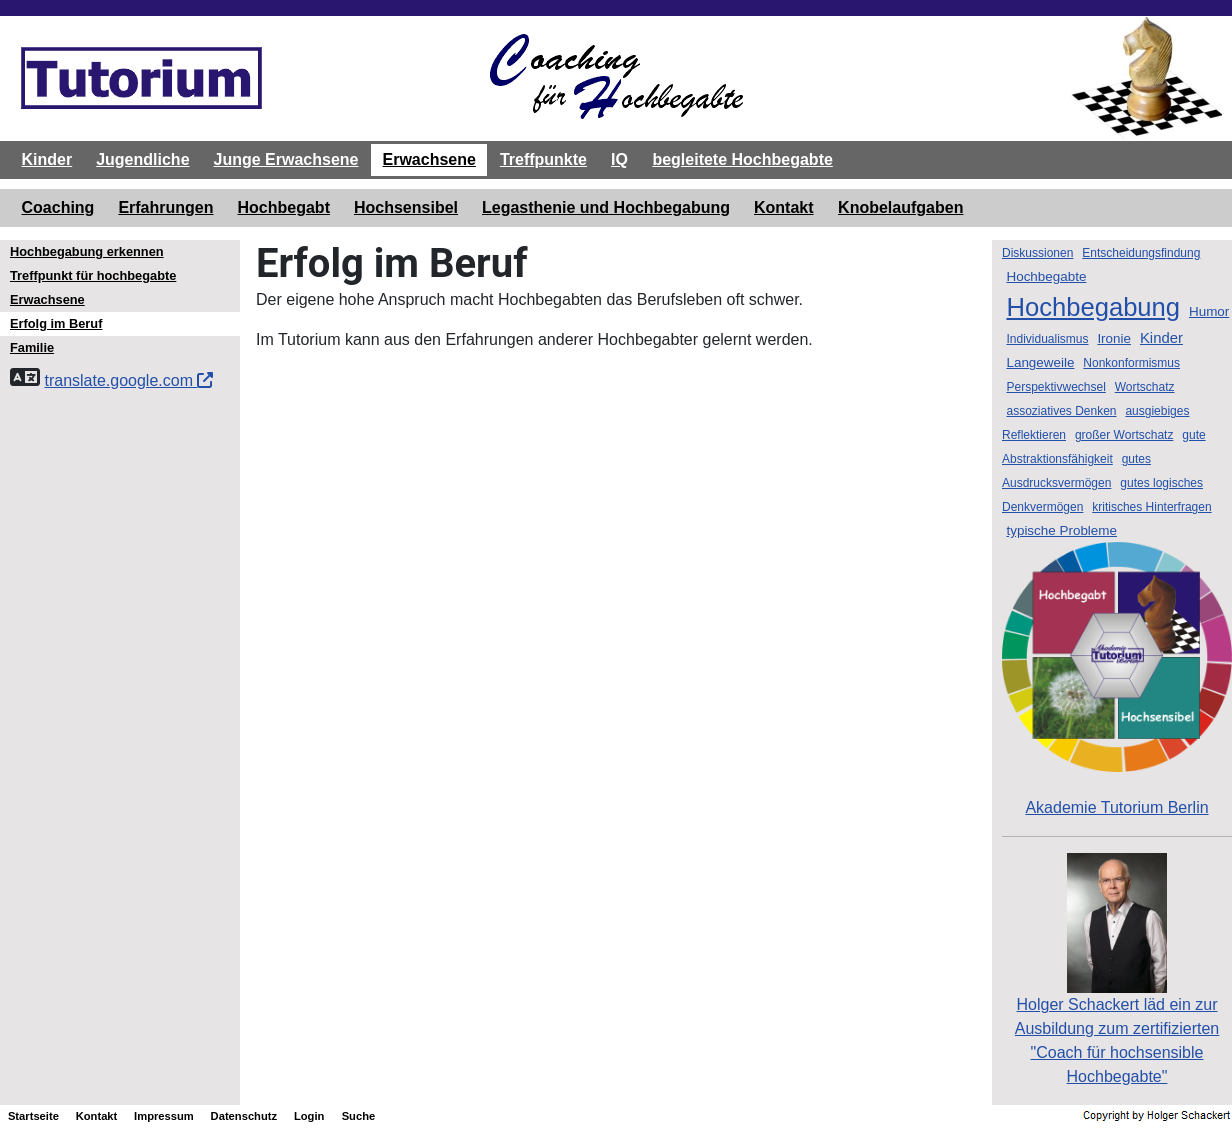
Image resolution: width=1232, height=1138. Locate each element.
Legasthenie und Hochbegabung (606, 207)
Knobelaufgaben (900, 207)
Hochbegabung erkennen (87, 251)
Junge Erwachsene (286, 159)
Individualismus (1047, 339)
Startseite (33, 1116)
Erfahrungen (165, 207)
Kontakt (784, 207)
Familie (32, 347)
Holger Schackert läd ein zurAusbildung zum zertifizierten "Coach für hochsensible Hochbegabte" (1117, 1000)
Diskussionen (1037, 253)
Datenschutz (244, 1116)
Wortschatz (1145, 387)
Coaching (58, 207)
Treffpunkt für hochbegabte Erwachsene (93, 287)
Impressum (164, 1116)
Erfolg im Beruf (56, 323)
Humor (1209, 311)
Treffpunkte (543, 159)
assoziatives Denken (1061, 411)
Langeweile (1040, 362)
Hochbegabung (1093, 307)
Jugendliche (142, 159)
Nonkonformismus (1131, 363)
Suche (359, 1116)
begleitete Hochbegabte (742, 159)
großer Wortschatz (1124, 435)
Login (309, 1116)
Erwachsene (428, 159)
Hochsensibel (406, 207)
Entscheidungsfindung (1141, 253)
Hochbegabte (1046, 276)
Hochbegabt (284, 207)
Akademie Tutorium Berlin (1117, 679)
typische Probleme (1061, 530)
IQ (619, 159)
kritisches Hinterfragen (1151, 507)
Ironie (1114, 338)
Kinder (47, 159)
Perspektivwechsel (1055, 387)
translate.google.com (128, 380)
